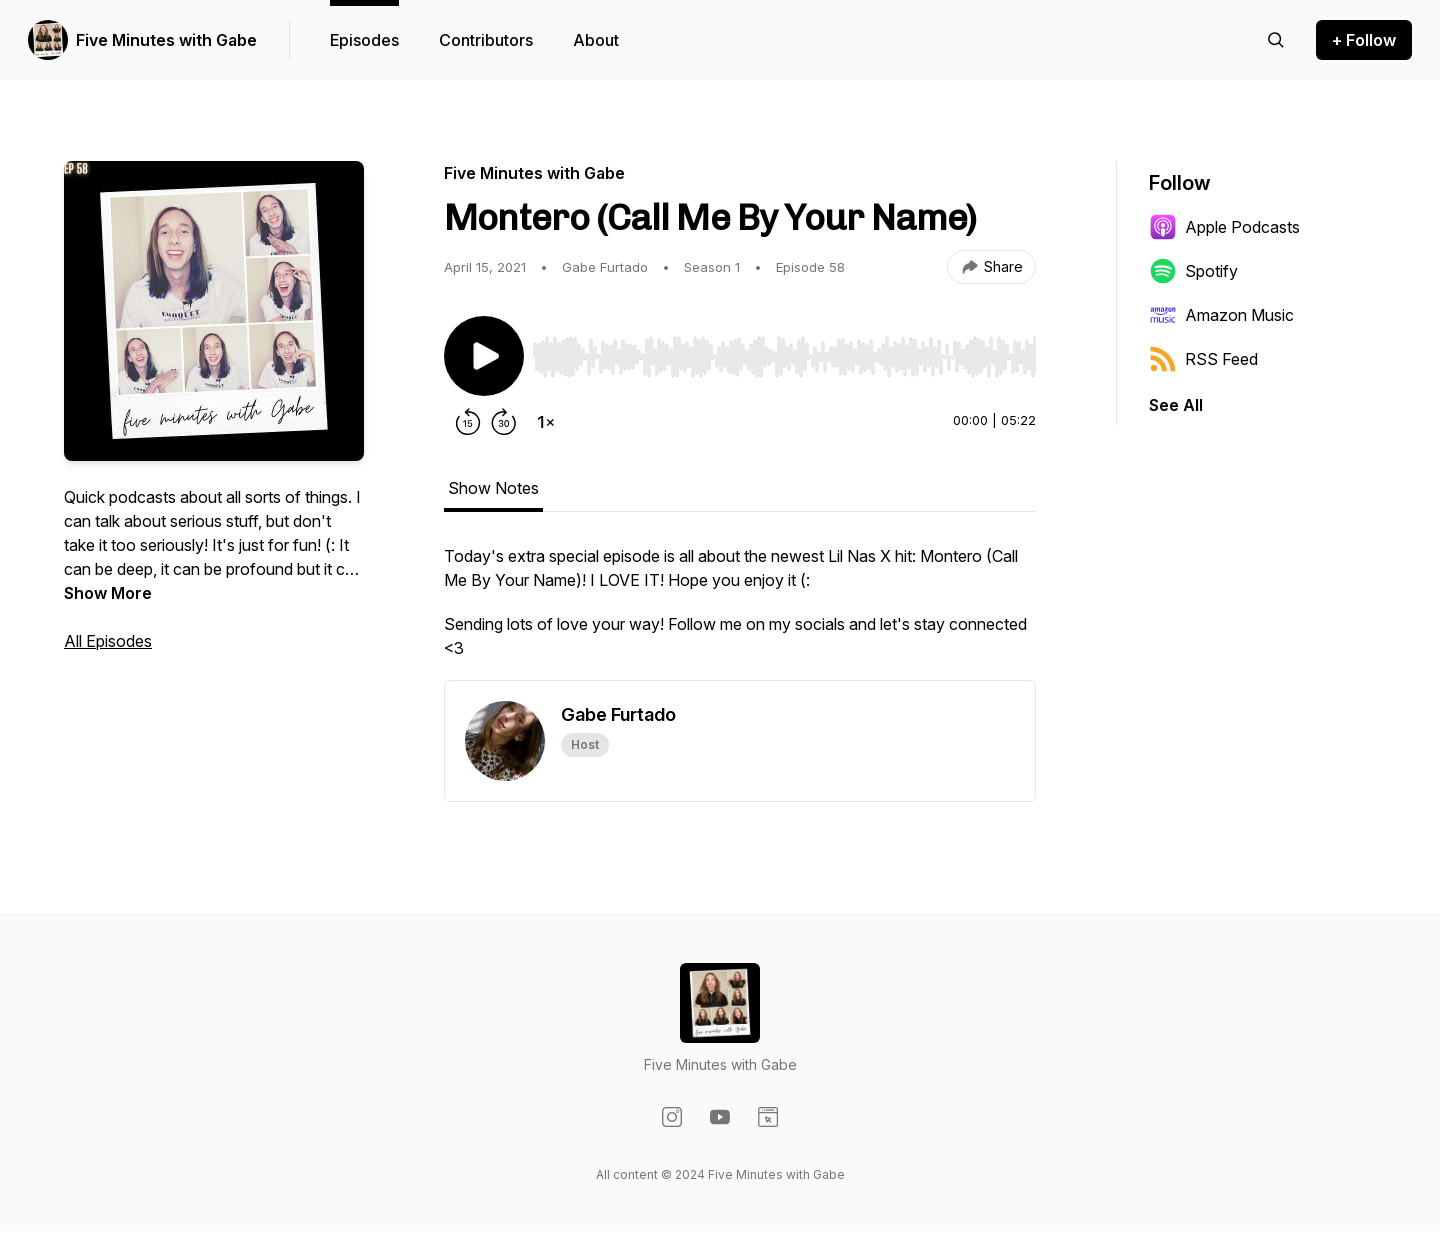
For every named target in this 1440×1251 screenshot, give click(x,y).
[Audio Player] (784, 351)
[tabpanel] (740, 612)
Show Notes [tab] (493, 488)
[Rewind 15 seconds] (468, 422)
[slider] (784, 357)
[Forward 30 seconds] (504, 422)
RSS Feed (1203, 359)
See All (1176, 405)
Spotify (1193, 271)
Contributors (486, 40)
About (596, 40)
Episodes (364, 40)
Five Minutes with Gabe (166, 40)
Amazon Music (1221, 315)
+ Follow (1364, 40)
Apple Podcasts (1224, 227)
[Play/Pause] (484, 356)
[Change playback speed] (546, 422)
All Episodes (108, 641)
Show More (108, 593)
